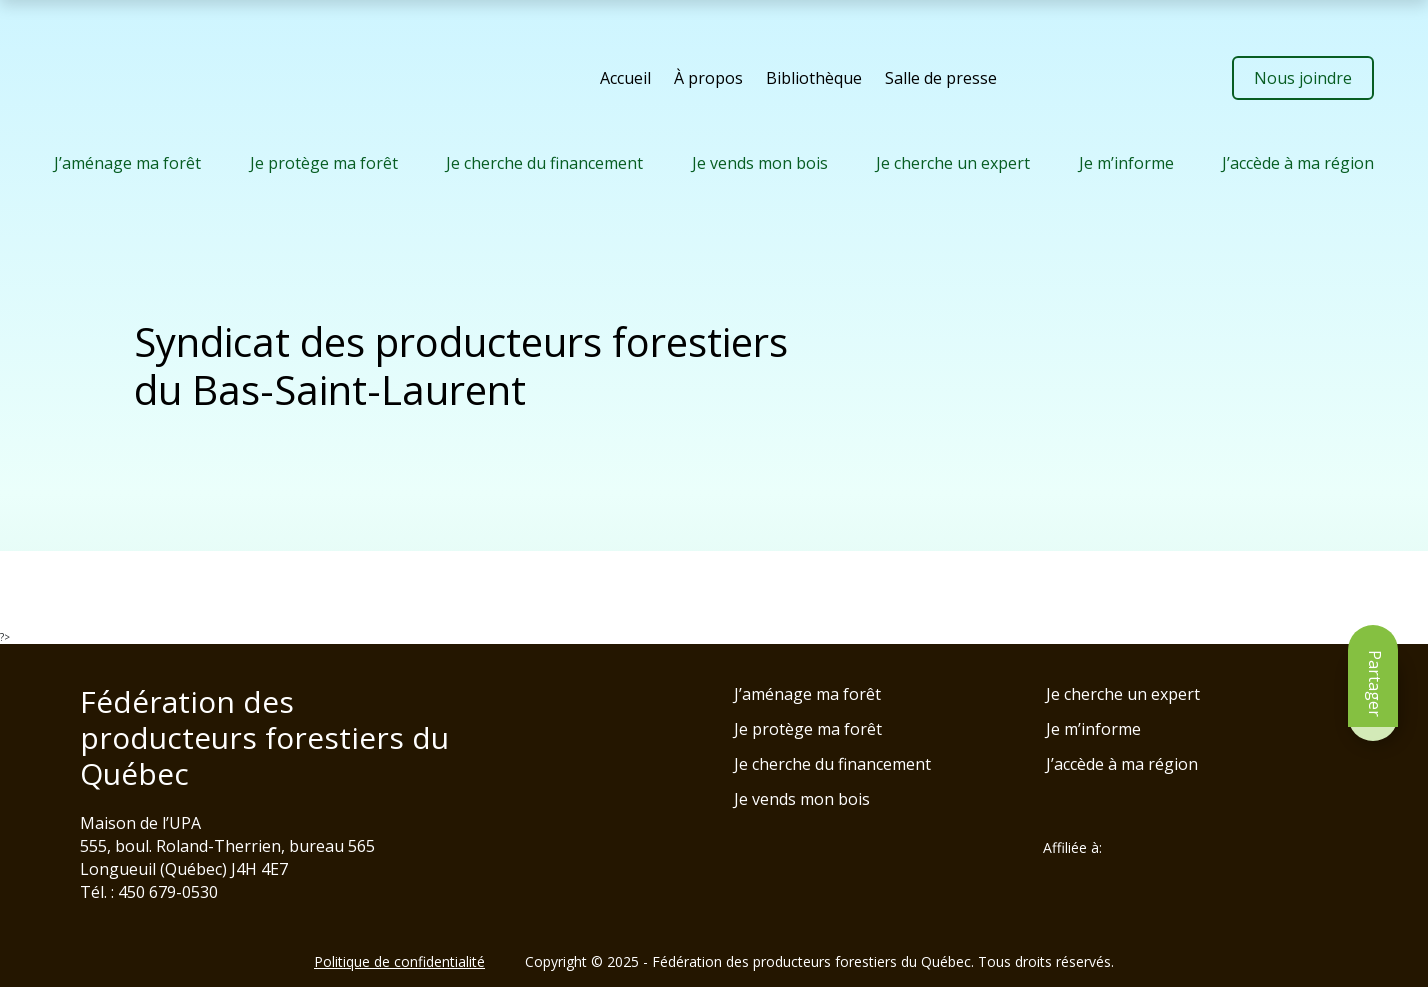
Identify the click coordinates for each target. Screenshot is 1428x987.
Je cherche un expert (953, 163)
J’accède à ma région (1298, 163)
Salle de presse (941, 78)
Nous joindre (1303, 78)
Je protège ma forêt (324, 163)
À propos (708, 78)
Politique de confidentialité (399, 961)
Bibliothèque (814, 78)
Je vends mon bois (760, 163)
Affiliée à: (1072, 848)
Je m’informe (1126, 163)
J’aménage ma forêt (127, 163)
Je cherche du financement (544, 163)
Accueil (625, 78)
